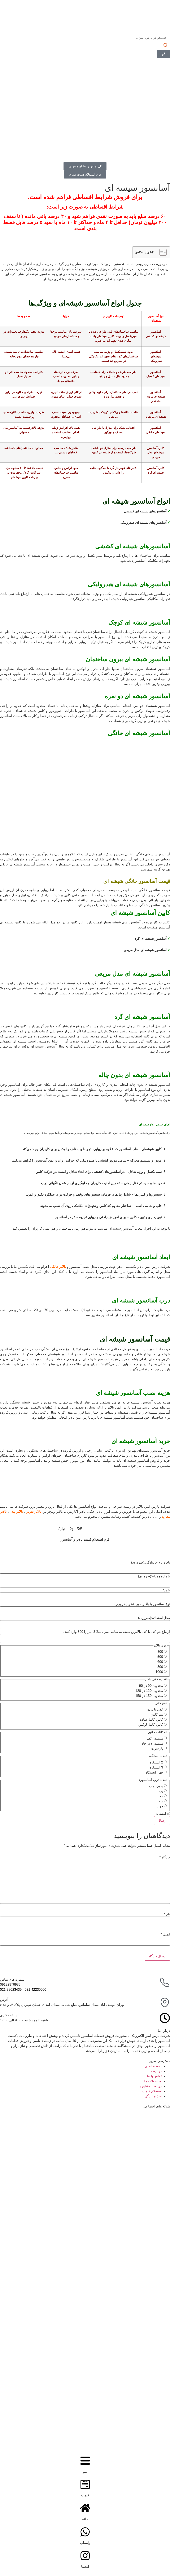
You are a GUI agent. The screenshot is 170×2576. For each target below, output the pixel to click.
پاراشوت (157, 1750)
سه (160, 1803)
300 (160, 1653)
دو (161, 1798)
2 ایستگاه (156, 1764)
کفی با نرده (155, 1711)
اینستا (85, 2568)
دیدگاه (164, 1859)
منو (85, 2473)
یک (161, 1793)
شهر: (166, 1592)
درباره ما (155, 2073)
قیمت (85, 2497)
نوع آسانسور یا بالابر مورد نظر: (142, 1606)
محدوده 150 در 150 (149, 1697)
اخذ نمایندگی (153, 2098)
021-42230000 (35, 1991)
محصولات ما (153, 2083)
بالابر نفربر (33, 1513)
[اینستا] (85, 2557)
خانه (85, 2521)
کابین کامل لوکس (150, 1726)
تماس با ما (154, 2078)
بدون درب (156, 1788)
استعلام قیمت (152, 2093)
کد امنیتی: (163, 1815)
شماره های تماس (12, 1981)
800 (160, 1668)
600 (160, 1663)
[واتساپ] (85, 2534)
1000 (159, 1673)
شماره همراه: (154, 1578)
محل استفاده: (154, 1619)
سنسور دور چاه (152, 1745)
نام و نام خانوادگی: (150, 1564)
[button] (163, 56)
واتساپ (85, 2544)
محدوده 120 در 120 (149, 1692)
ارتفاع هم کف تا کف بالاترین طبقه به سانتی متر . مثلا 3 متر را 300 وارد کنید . (116, 1633)
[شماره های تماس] (165, 1984)
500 (160, 1658)
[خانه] (85, 2510)
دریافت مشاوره (151, 2088)
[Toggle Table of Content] (161, 254)
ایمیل (165, 1936)
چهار (160, 1808)
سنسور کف (155, 1740)
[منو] (85, 2462)
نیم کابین (157, 1716)
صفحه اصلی (153, 2068)
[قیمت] (85, 2486)
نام (167, 1916)
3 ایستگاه (156, 1769)
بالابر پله (17, 1513)
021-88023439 (11, 1991)
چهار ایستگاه (154, 1774)
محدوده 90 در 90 (151, 1687)
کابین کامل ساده (151, 1721)
